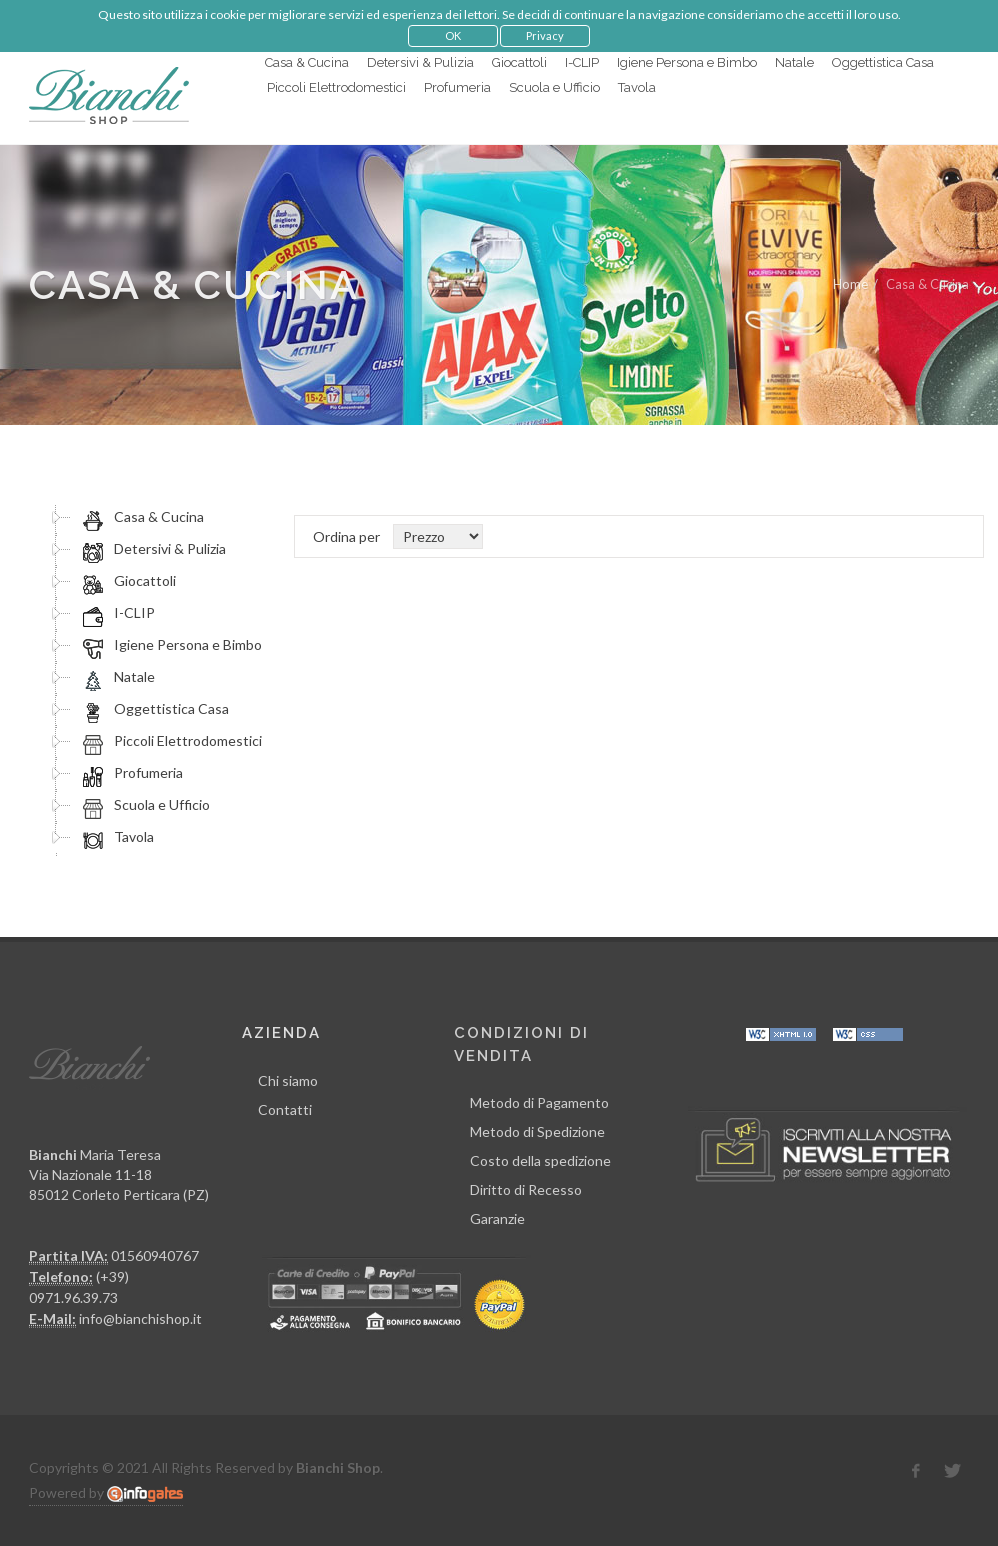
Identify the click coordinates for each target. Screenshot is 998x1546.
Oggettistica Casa (153, 709)
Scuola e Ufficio (143, 805)
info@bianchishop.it (140, 1318)
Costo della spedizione (540, 1160)
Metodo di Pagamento (539, 1102)
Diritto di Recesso (526, 1189)
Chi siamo (288, 1080)
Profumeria (130, 773)
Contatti (285, 1109)
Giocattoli (126, 581)
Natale (116, 677)
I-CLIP (116, 613)
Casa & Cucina (140, 517)
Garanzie (497, 1218)
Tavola (115, 837)
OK (453, 35)
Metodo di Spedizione (537, 1131)
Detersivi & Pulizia (151, 549)
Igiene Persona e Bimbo (169, 645)
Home (850, 284)
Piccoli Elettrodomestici (169, 741)
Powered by (106, 1493)
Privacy (545, 35)
